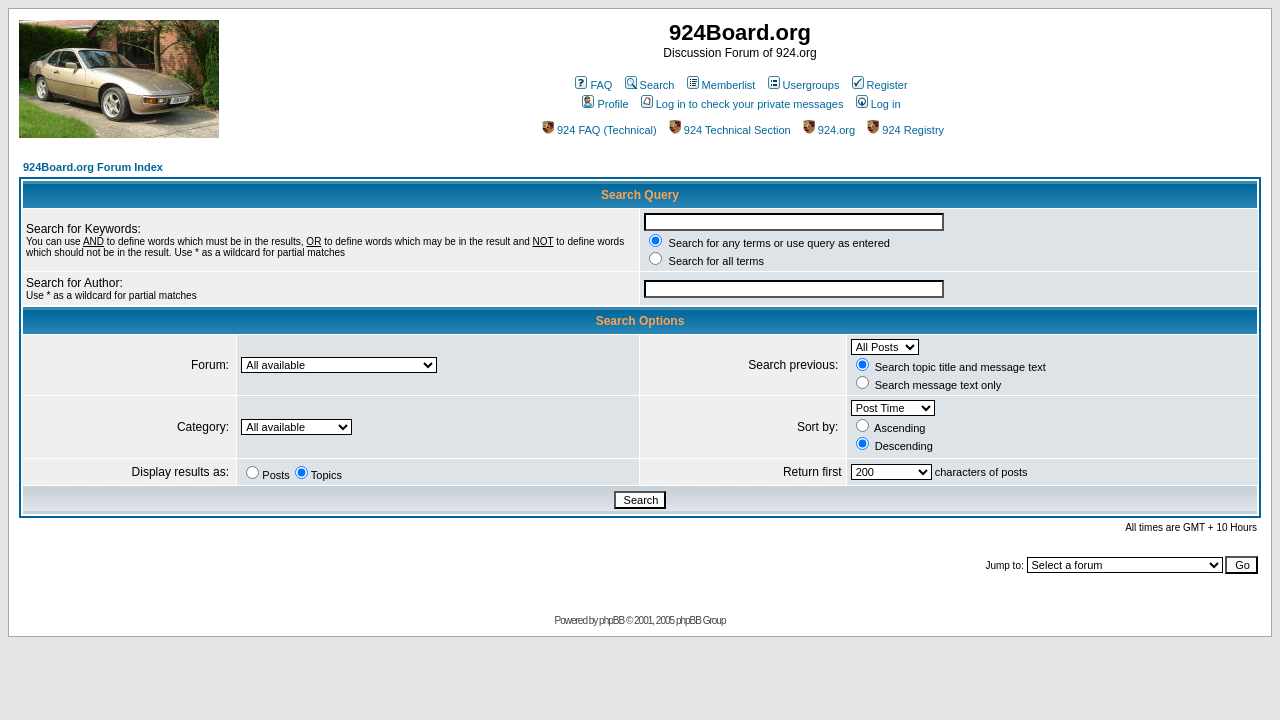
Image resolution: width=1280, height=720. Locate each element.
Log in (878, 104)
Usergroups (804, 85)
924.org (829, 130)
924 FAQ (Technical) (599, 130)
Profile (605, 104)
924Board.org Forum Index (93, 167)
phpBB (611, 620)
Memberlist (721, 85)
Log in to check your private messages (742, 104)
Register (880, 85)
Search (650, 85)
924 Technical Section (730, 130)
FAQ (593, 85)
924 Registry (905, 130)
